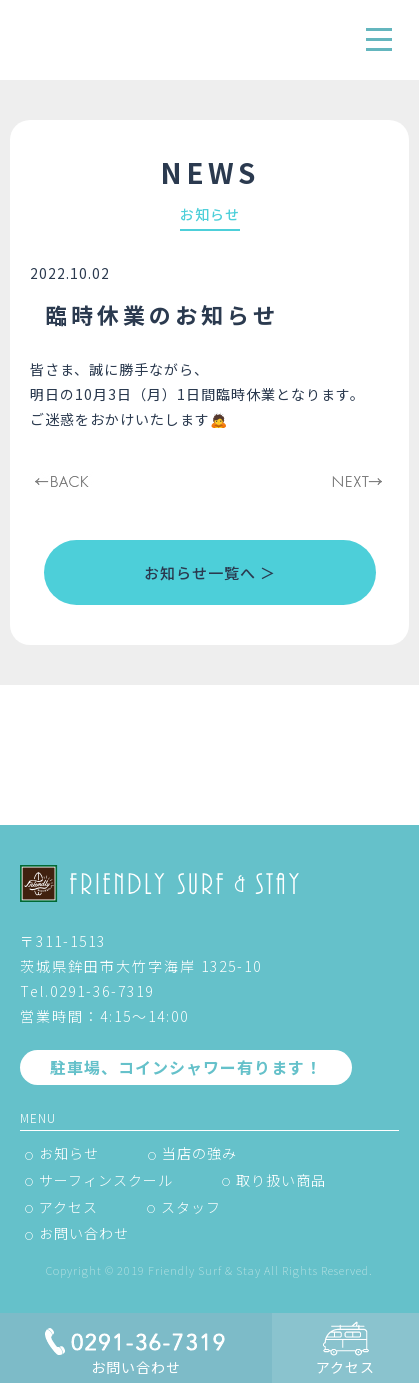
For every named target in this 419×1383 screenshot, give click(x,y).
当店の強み (199, 1153)
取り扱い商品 (281, 1180)
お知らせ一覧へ (200, 572)
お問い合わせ (84, 1233)
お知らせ (69, 1153)
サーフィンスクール (106, 1180)
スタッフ (191, 1207)
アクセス (68, 1207)
